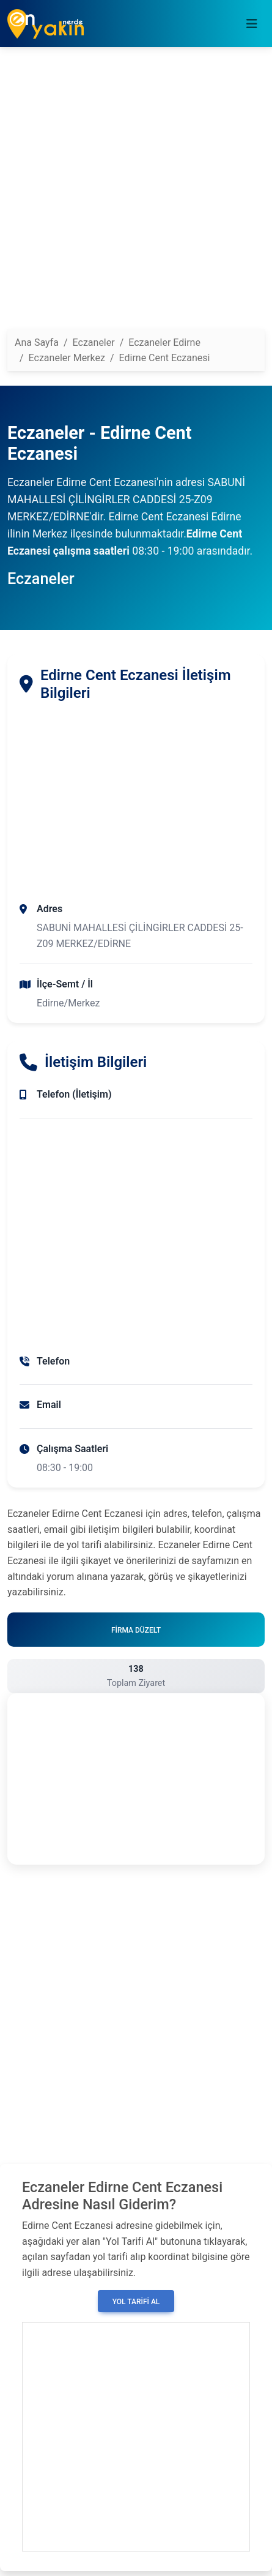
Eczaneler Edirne (164, 342)
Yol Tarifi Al (136, 2301)
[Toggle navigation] (252, 23)
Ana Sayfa (37, 342)
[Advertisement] (136, 193)
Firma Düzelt (136, 1630)
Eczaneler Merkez (67, 358)
